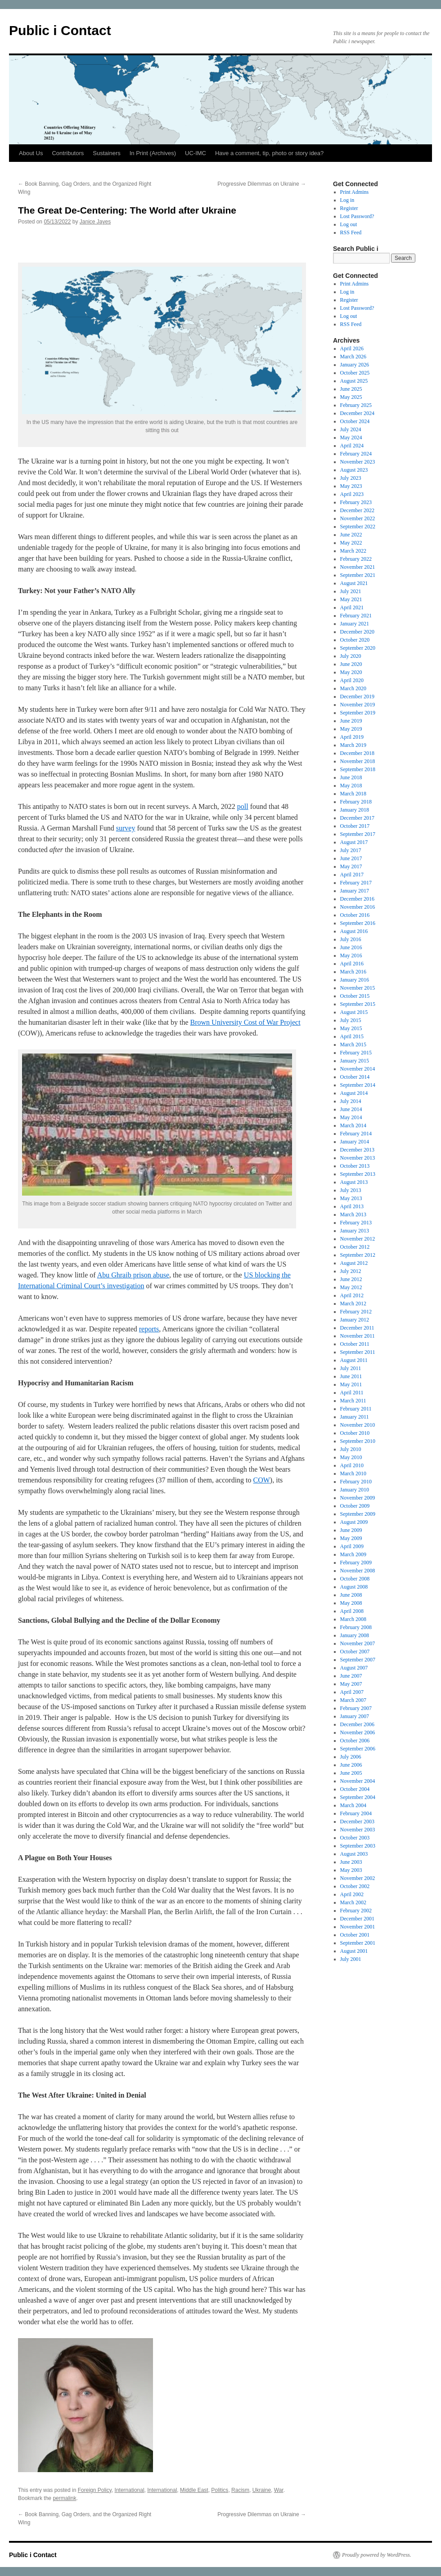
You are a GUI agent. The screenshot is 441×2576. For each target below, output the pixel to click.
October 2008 (355, 1579)
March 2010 (353, 1473)
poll (242, 806)
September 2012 (357, 1255)
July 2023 (350, 478)
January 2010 (354, 1490)
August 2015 (354, 1012)
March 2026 (353, 356)
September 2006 (357, 1749)
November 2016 (357, 907)
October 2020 (355, 640)
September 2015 (357, 1004)
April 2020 (352, 680)
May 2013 (351, 1198)
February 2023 (356, 502)
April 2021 (352, 607)
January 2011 (354, 1417)
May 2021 (351, 599)
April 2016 (352, 963)
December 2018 (357, 753)
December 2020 (357, 632)
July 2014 (350, 1101)
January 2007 (354, 1716)
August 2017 (354, 842)
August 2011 (354, 1360)
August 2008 (354, 1587)
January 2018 (354, 810)
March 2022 (353, 551)
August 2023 (354, 470)
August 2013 (354, 1182)
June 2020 (351, 664)
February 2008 (356, 1627)
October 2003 (355, 1838)
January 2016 (354, 980)
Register (349, 208)
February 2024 (356, 454)
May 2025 (351, 397)
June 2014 (351, 1109)
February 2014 (356, 1133)
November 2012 (357, 1239)
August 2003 (354, 1854)
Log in (347, 200)
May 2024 (351, 437)
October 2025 (355, 373)
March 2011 (353, 1400)
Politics (219, 2490)
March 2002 (353, 1902)
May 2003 (351, 1870)
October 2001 (355, 1935)
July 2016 (350, 939)
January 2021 (354, 624)
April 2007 (352, 1692)
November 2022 (357, 518)
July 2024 (350, 429)
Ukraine (261, 2490)
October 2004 (355, 1789)
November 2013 (357, 1158)
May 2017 (351, 866)
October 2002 (355, 1886)
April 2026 (352, 348)
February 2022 (356, 559)
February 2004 (356, 1813)
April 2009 (352, 1546)
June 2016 (351, 947)
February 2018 (356, 802)
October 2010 (355, 1433)
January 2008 (354, 1635)
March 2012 (353, 1303)
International (129, 2490)
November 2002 (357, 1878)
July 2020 (350, 656)
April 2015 (352, 1036)
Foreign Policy (95, 2490)
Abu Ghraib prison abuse (133, 1275)
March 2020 (353, 688)
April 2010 (352, 1465)
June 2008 (351, 1595)
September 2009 (357, 1514)
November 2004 (357, 1781)
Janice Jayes (95, 222)
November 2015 (357, 988)
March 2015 (353, 1044)
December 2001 (357, 1918)
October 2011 (354, 1344)
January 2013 (354, 1231)
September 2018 (357, 769)
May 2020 (351, 672)
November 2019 (357, 704)
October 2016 (355, 915)
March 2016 (353, 972)
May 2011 (351, 1384)
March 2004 (353, 1805)
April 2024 (352, 445)
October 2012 (355, 1247)
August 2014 (354, 1093)
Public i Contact (60, 30)
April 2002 (352, 1894)
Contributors (68, 153)
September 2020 (357, 648)
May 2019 (351, 729)
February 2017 (356, 883)
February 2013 (356, 1222)
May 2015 (351, 1028)
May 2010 (351, 1457)
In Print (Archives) (153, 153)
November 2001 (357, 1927)
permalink (64, 2498)
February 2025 (356, 405)
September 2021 (357, 575)
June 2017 (351, 858)
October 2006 (355, 1740)
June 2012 (351, 1279)
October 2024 (355, 421)
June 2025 (351, 389)
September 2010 (357, 1441)
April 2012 (352, 1295)
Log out (348, 224)
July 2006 (350, 1757)
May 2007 (351, 1684)
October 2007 (355, 1651)
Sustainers (106, 153)
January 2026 (354, 365)
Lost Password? (357, 216)
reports (149, 1329)
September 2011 (357, 1352)
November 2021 (357, 567)
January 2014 (354, 1141)
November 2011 (357, 1336)
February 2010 (356, 1481)
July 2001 (350, 1959)
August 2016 (354, 931)
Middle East (194, 2490)
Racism (240, 2490)
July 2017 (350, 850)
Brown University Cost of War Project (245, 1022)
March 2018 (353, 793)
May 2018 (351, 785)
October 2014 (355, 1077)
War (279, 2490)
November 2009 (357, 1498)
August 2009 (354, 1522)
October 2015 (355, 996)
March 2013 (353, 1214)
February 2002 (356, 1910)
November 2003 (357, 1829)
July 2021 (350, 591)
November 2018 (357, 761)
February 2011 (356, 1409)
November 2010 (357, 1425)
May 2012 (351, 1287)
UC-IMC (195, 153)
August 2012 (354, 1263)
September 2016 (357, 923)
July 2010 (350, 1449)
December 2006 (357, 1724)
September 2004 (357, 1797)
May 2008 (351, 1603)
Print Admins (354, 192)
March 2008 (353, 1619)
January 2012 (354, 1320)
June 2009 (351, 1530)
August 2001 (354, 1951)
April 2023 (352, 494)
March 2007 (353, 1700)
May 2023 (351, 486)
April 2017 (352, 874)
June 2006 (351, 1765)
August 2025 (354, 381)
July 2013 (350, 1190)
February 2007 (356, 1708)
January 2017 (354, 891)
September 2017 (357, 834)
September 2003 (357, 1846)
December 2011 (357, 1328)
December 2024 (357, 413)
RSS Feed (351, 232)
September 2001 (357, 1943)
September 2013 (357, 1174)
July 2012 (350, 1271)
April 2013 (352, 1206)
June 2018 (351, 777)
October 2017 (355, 826)
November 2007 (357, 1643)
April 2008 (352, 1611)
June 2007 (351, 1676)
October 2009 (355, 1506)
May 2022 (351, 543)
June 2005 (351, 1773)
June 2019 (351, 721)
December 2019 (357, 696)
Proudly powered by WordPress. (376, 2555)
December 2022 (357, 510)
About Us (31, 153)
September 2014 (357, 1085)
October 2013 (355, 1166)
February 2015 (356, 1052)
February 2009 (356, 1562)
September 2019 (357, 713)
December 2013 (357, 1150)
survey (125, 828)
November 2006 (357, 1732)
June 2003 (351, 1862)
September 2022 (357, 526)
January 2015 (354, 1061)
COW (261, 1480)
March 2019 (353, 745)
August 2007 (354, 1668)
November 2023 (357, 462)
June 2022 (351, 534)
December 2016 (357, 899)
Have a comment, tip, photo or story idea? (269, 153)
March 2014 (353, 1125)
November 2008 (357, 1570)
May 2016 (351, 955)
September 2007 (357, 1659)
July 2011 (350, 1368)
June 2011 (351, 1376)
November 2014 (357, 1069)
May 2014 (351, 1117)
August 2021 (354, 583)
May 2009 (351, 1538)
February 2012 (356, 1311)
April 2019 (352, 737)
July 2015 (350, 1020)
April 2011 (352, 1392)
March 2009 (353, 1554)
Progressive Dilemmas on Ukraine (261, 184)
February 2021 (356, 615)
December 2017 (357, 818)
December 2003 (357, 1821)
